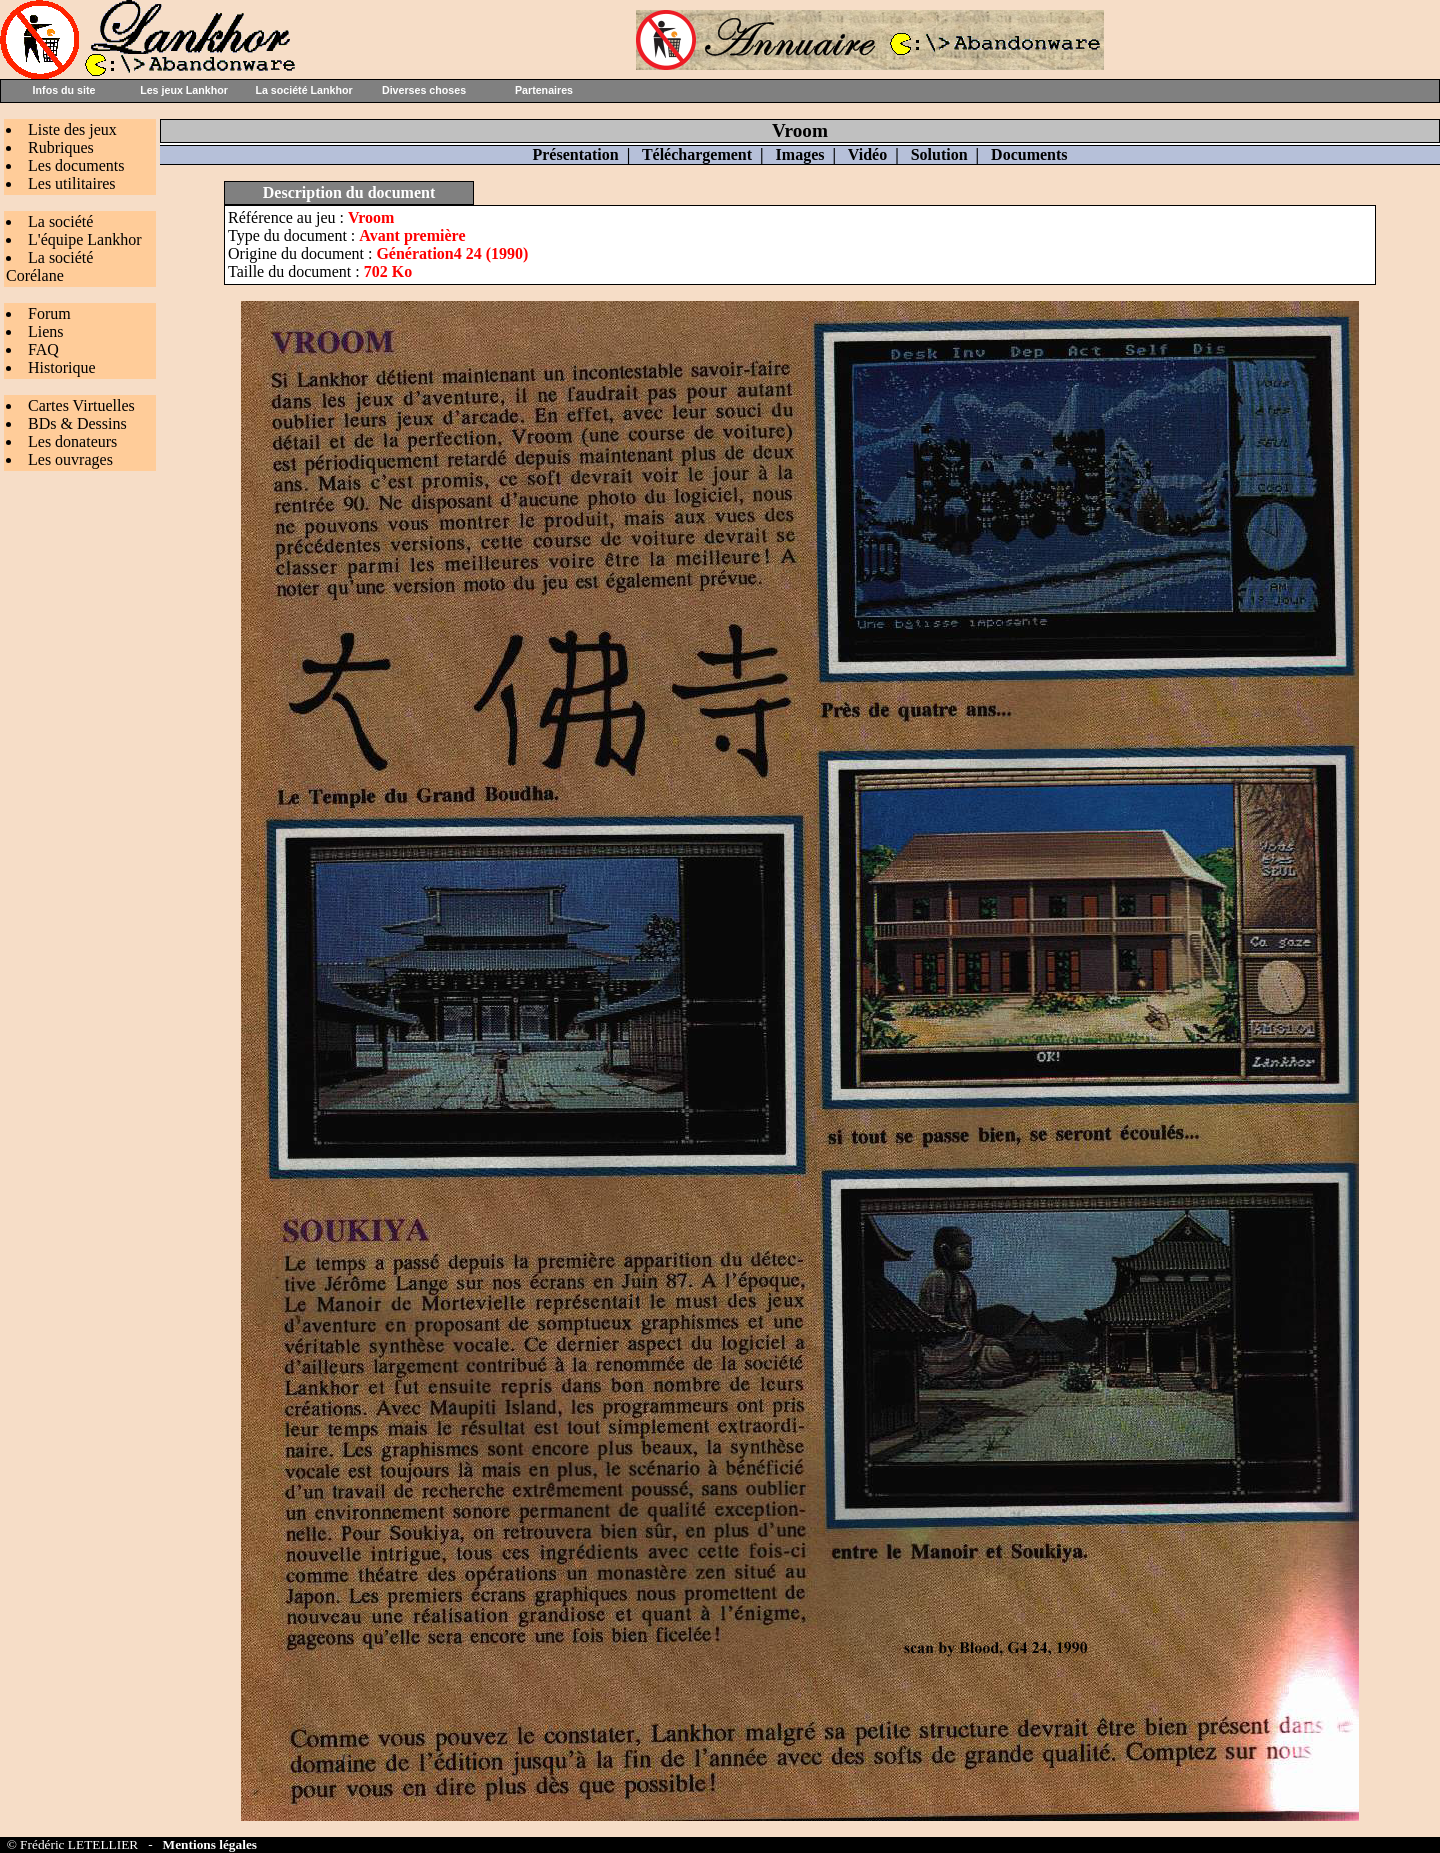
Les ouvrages (70, 459)
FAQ (43, 349)
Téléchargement (697, 154)
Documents (1029, 154)
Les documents (76, 165)
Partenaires (544, 90)
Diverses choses (424, 90)
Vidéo (867, 154)
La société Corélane (49, 266)
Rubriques (61, 147)
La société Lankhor (303, 90)
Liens (46, 331)
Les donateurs (72, 441)
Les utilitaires (72, 183)
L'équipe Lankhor (85, 239)
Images (800, 154)
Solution (939, 154)
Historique (62, 367)
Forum (49, 313)
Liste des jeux (72, 129)
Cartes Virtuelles (81, 405)
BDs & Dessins (77, 423)
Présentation (575, 154)
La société (60, 221)
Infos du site (64, 90)
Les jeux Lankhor (184, 90)
